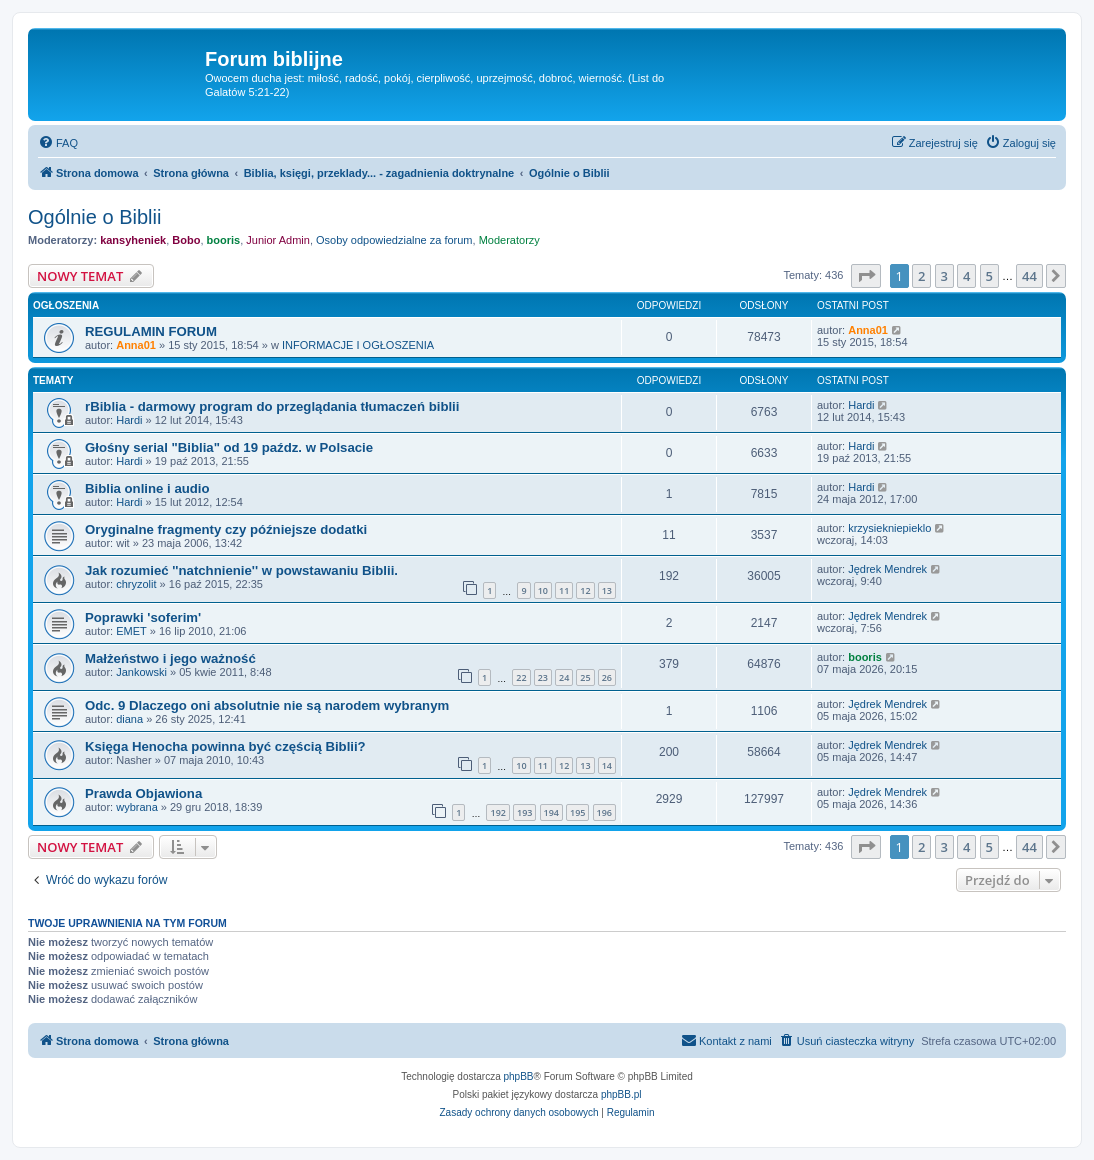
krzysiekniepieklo (889, 528)
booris (224, 240)
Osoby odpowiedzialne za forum (394, 240)
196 (604, 812)
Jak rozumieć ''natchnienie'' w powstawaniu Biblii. (241, 570)
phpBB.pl (621, 1094)
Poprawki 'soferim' (143, 617)
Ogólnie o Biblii (94, 217)
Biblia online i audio (147, 488)
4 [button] (966, 276)
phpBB (519, 1076)
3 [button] (944, 276)
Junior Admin (278, 240)
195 (577, 812)
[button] (866, 276)
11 (564, 590)
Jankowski (141, 672)
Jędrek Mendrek (887, 569)
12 (585, 590)
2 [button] (921, 276)
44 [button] (1029, 276)
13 (607, 590)
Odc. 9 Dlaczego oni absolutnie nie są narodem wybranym (267, 705)
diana (129, 719)
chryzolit (136, 584)
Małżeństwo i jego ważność (170, 658)
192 (497, 812)
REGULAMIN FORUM (151, 331)
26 (607, 677)
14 (607, 765)
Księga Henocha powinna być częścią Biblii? (225, 746)
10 (543, 590)
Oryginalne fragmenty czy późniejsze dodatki (226, 529)
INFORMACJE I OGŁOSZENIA (358, 345)
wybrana (137, 807)
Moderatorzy (509, 240)
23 (543, 677)
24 (564, 677)
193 (524, 812)
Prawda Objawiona (143, 793)
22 (521, 677)
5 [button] (989, 276)
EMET (131, 631)
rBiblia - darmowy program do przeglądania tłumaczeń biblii (272, 406)
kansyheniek (133, 240)
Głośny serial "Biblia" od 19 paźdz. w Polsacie (229, 447)
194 (551, 812)
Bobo (186, 240)
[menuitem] (58, 143)
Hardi (129, 420)
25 (585, 677)
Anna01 (136, 345)
